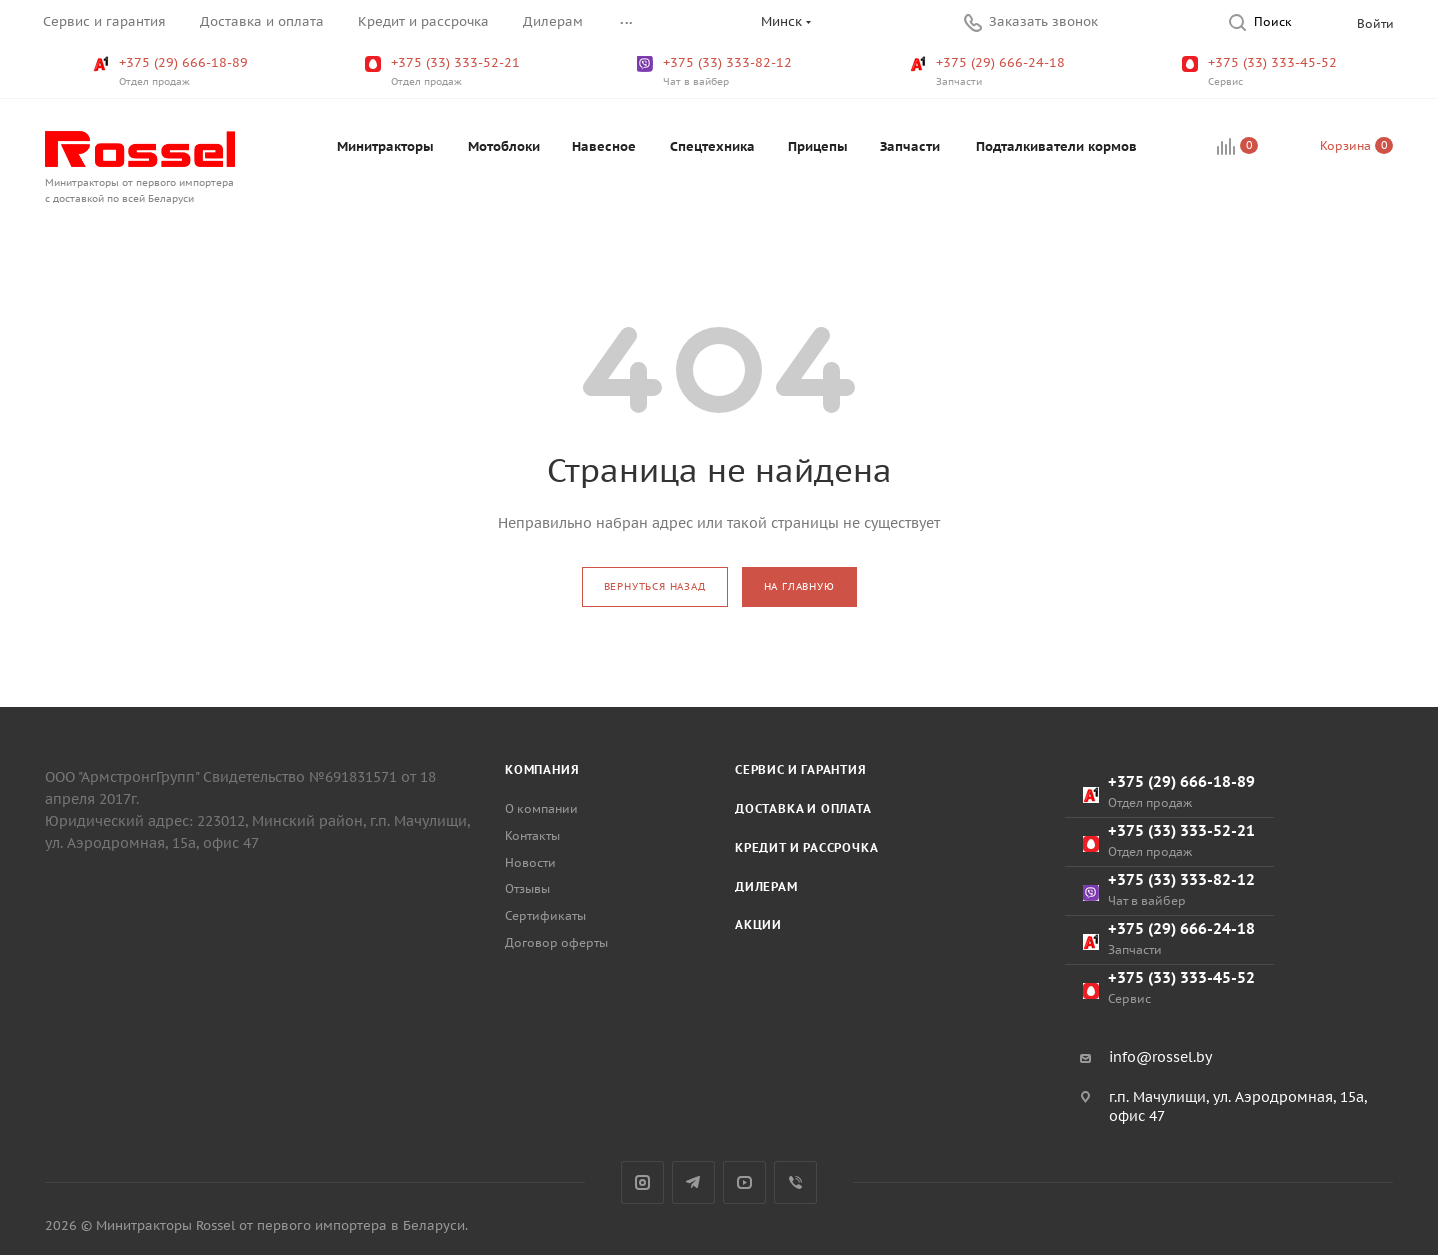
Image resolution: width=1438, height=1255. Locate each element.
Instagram (642, 1182)
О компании (541, 808)
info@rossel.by (1160, 1057)
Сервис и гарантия (801, 769)
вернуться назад (655, 586)
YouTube (744, 1182)
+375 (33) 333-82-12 (716, 72)
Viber (795, 1182)
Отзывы (527, 888)
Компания (542, 769)
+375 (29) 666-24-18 (989, 72)
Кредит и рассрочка (806, 847)
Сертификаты (545, 915)
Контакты (532, 835)
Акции (758, 924)
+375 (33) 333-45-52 (1261, 72)
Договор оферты (556, 942)
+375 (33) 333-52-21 (444, 72)
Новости (530, 862)
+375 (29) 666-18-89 (172, 72)
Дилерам (766, 886)
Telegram (693, 1182)
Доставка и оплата (803, 808)
